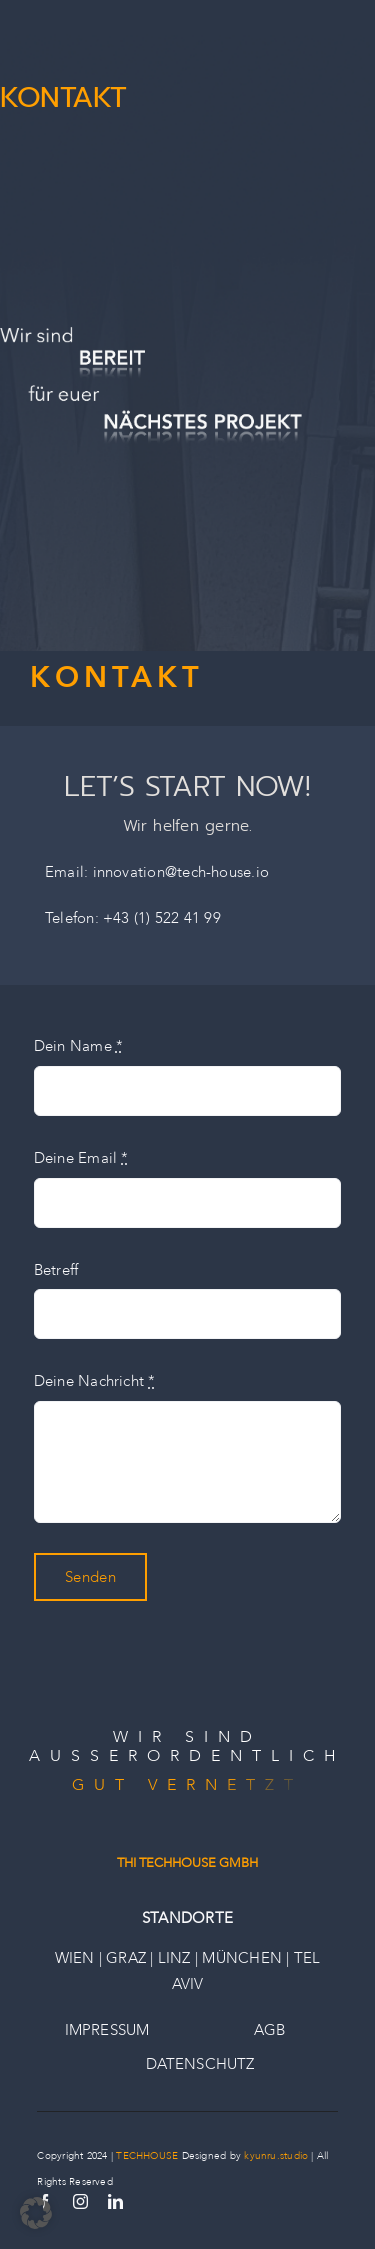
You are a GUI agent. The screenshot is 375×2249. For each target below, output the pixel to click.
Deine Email (81, 1158)
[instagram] (80, 2201)
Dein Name (78, 1046)
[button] (36, 2213)
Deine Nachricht (95, 1381)
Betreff (56, 1270)
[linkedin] (115, 2201)
